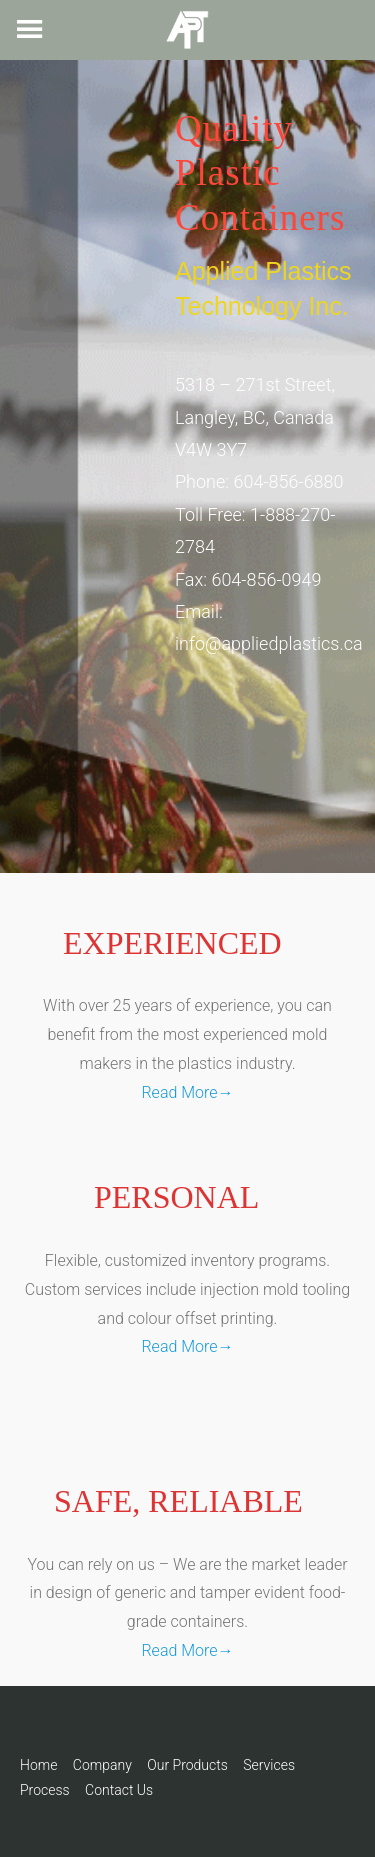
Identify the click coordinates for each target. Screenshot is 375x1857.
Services (269, 1765)
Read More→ (187, 1092)
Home (38, 1765)
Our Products (187, 1765)
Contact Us (119, 1790)
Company (102, 1765)
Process (45, 1790)
